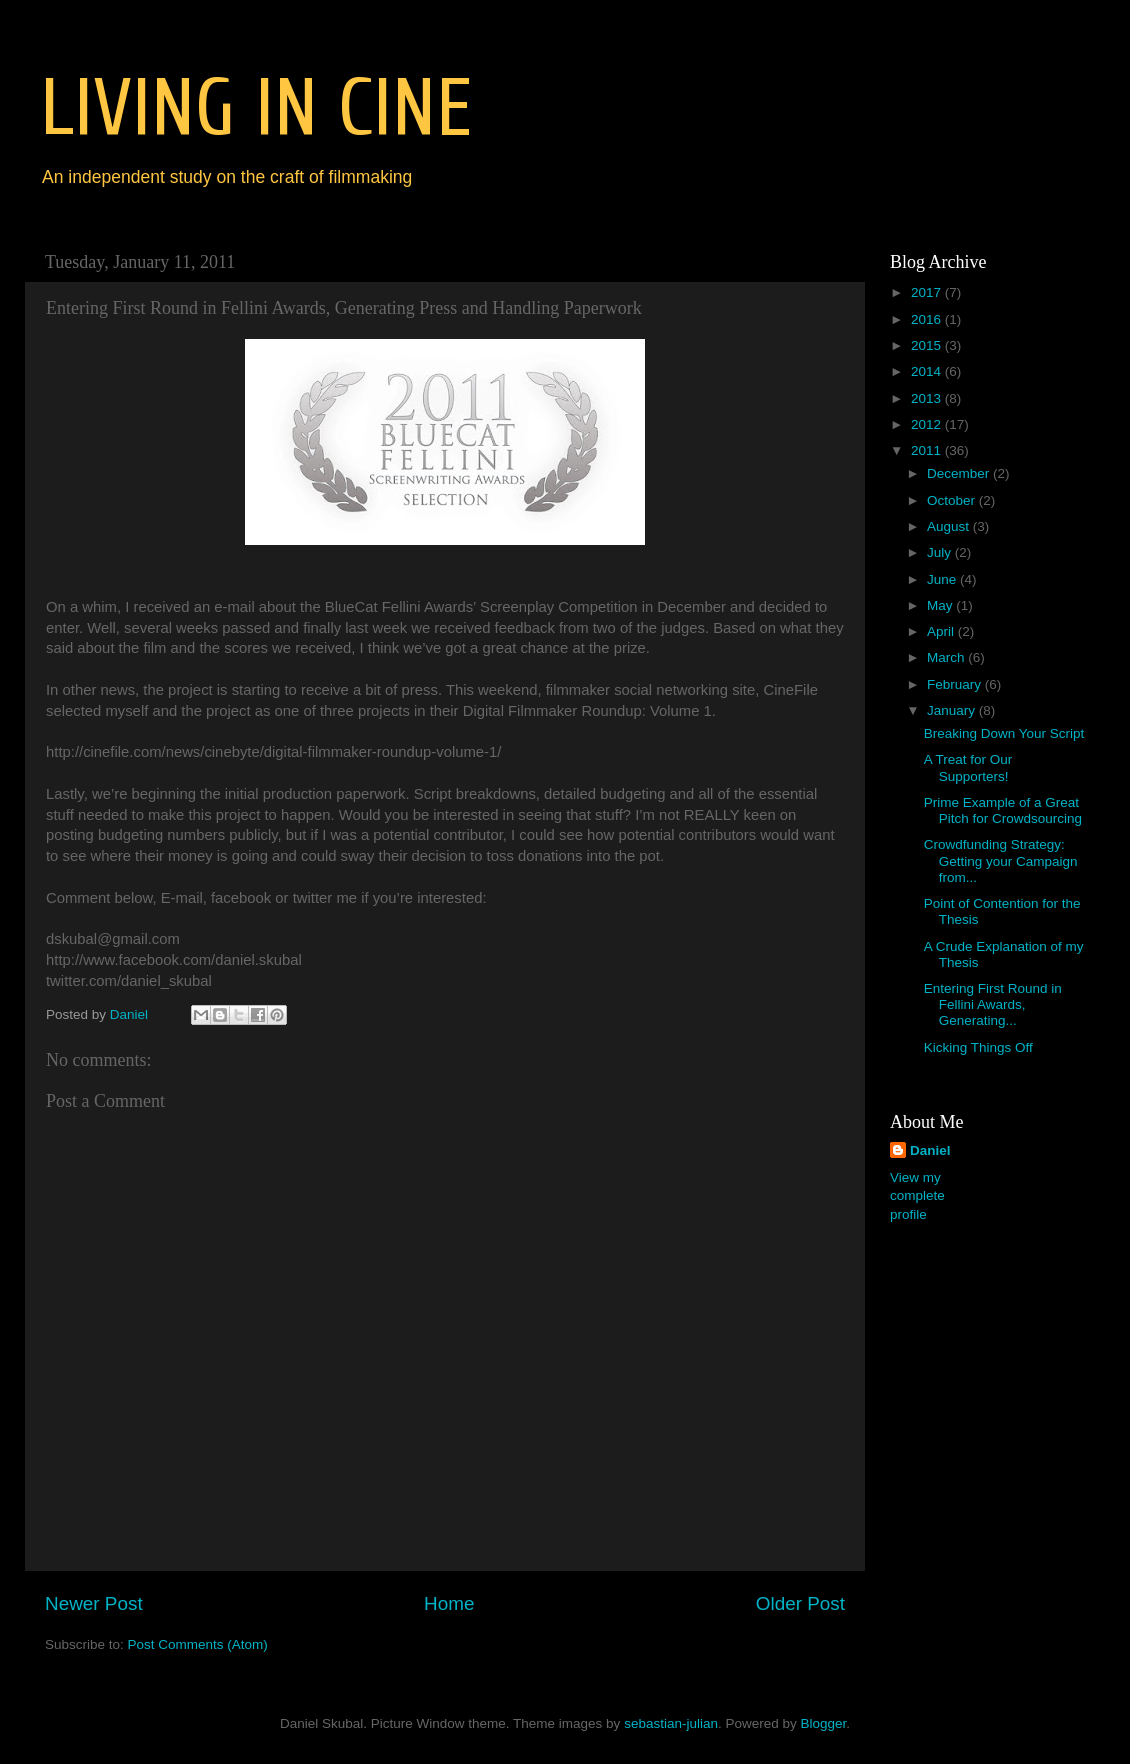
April (942, 631)
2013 (928, 398)
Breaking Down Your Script (1004, 733)
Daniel (930, 1150)
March (947, 657)
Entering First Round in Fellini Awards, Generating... (993, 1004)
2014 (928, 371)
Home (449, 1603)
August (950, 526)
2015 (928, 345)
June (943, 579)
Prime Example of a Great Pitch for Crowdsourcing (1003, 810)
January (953, 710)
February (956, 684)
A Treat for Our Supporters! (968, 767)
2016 (928, 319)
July (941, 552)
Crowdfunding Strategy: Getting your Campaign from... (1001, 860)
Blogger (823, 1723)
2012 (928, 424)
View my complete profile (917, 1196)
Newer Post (94, 1603)
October (953, 500)
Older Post (800, 1603)
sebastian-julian (671, 1723)
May (941, 605)
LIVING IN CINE (256, 108)
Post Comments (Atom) (198, 1644)
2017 (928, 292)
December (960, 473)
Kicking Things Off (978, 1047)
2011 (928, 450)
